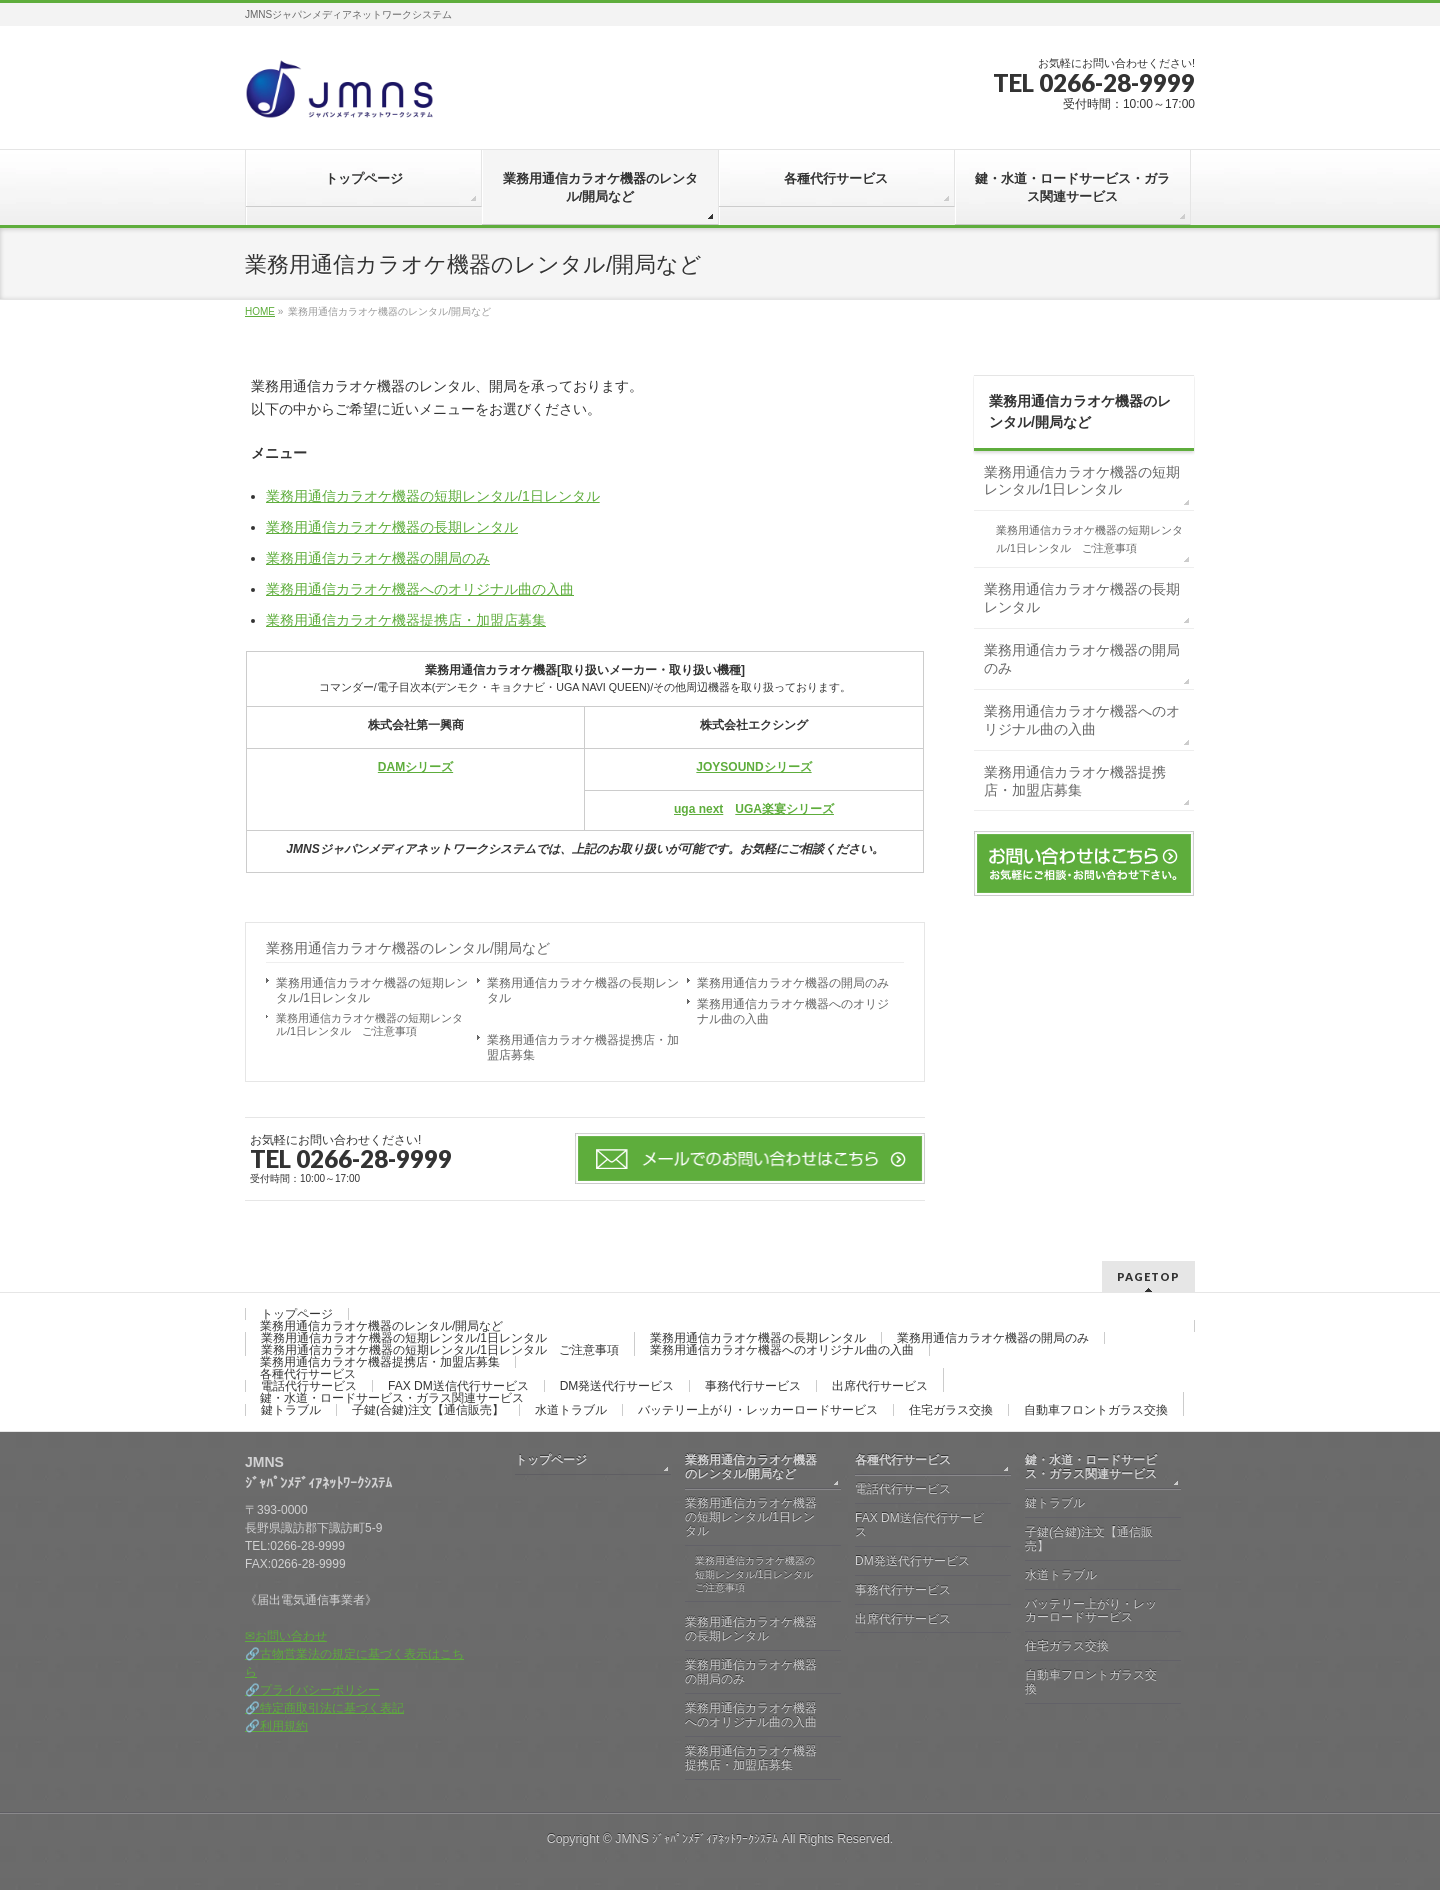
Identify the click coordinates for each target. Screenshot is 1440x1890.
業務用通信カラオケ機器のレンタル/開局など (408, 948)
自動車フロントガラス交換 (1096, 1410)
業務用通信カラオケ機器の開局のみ (378, 558)
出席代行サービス (880, 1386)
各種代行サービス (308, 1374)
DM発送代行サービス (617, 1386)
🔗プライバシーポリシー (312, 1690)
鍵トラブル (291, 1410)
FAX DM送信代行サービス (458, 1386)
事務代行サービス (753, 1386)
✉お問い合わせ (286, 1636)
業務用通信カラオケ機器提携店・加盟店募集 (406, 620)
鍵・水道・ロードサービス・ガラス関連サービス (392, 1398)
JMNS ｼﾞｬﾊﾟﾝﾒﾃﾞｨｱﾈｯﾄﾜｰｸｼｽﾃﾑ (696, 1839)
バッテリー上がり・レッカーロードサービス (758, 1410)
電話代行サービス (309, 1386)
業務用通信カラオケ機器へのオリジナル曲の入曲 (420, 589)
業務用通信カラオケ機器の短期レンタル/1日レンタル (433, 496)
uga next (698, 809)
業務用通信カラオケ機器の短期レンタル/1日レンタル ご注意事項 (369, 1025)
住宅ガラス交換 (951, 1410)
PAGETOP (1148, 1276)
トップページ (297, 1314)
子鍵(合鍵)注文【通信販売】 (428, 1410)
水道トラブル (571, 1410)
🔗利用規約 (276, 1726)
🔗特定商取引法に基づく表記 (324, 1708)
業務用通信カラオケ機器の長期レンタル (392, 527)
